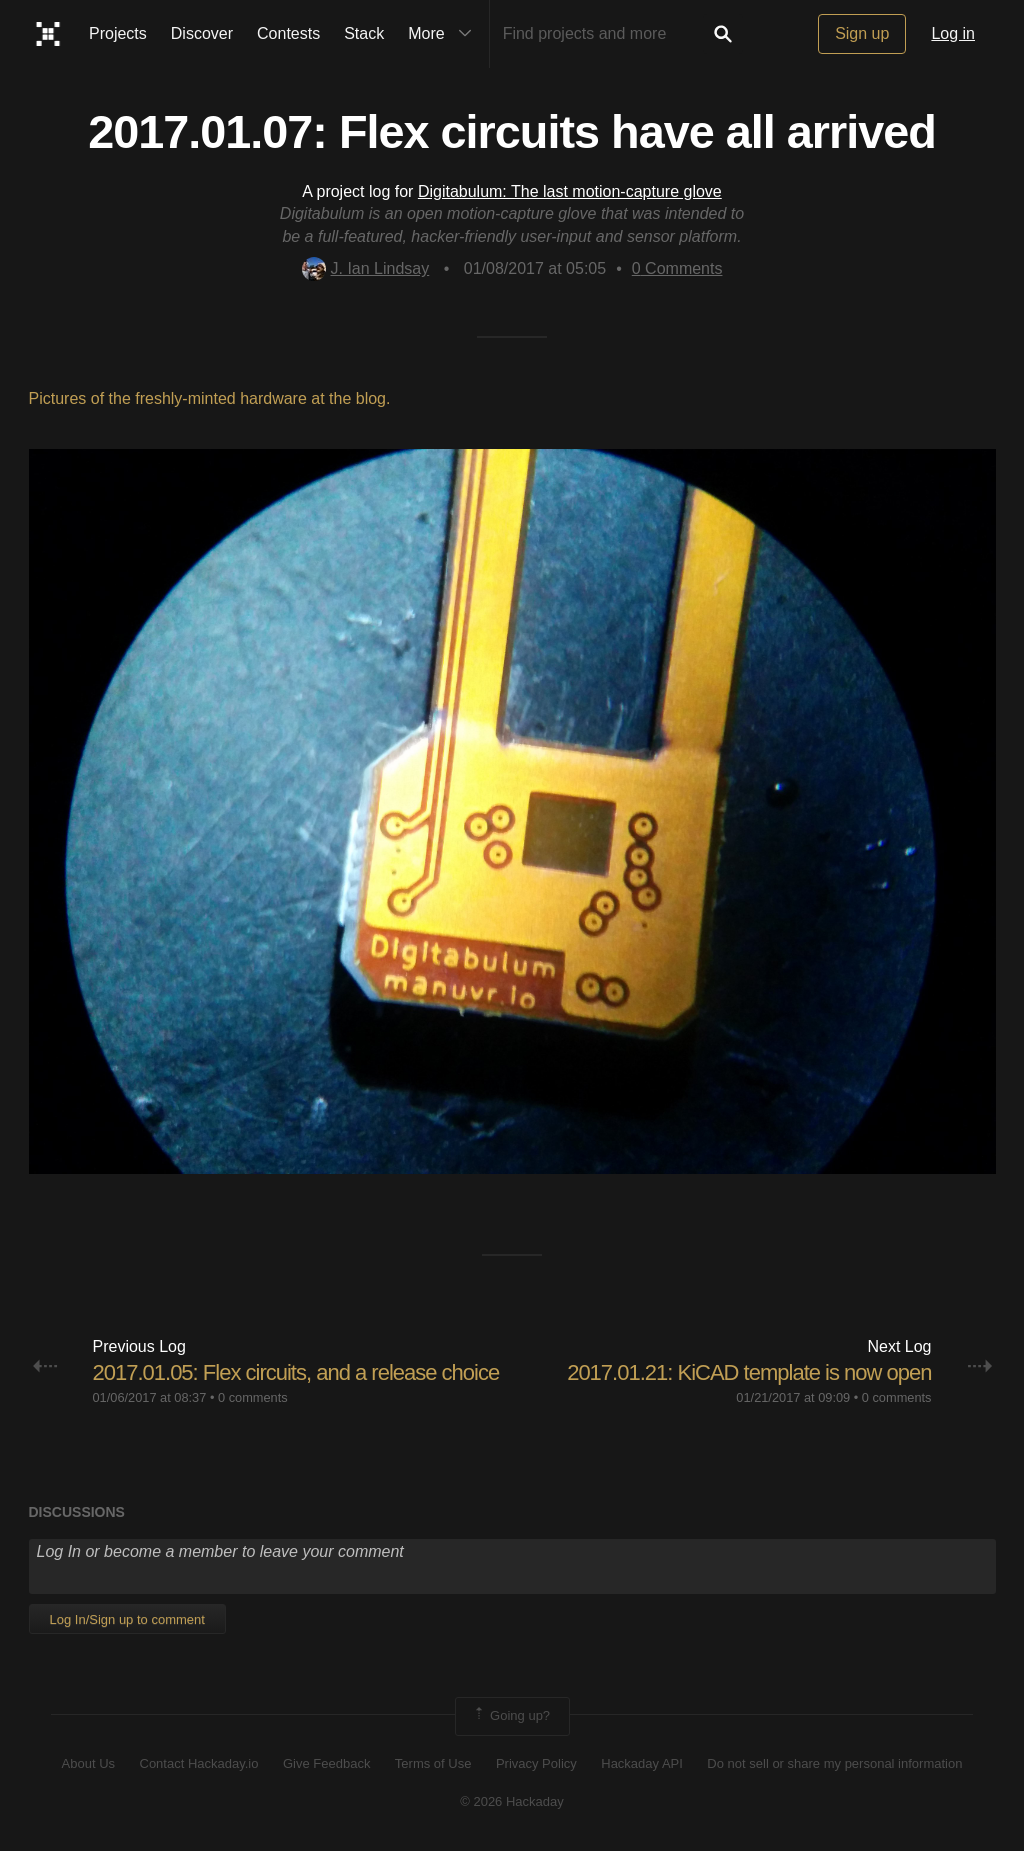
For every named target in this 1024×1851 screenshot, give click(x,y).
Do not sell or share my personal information (834, 1763)
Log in (953, 33)
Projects (118, 33)
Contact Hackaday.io (199, 1763)
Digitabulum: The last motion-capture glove (570, 191)
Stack (364, 33)
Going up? (511, 1716)
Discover (202, 33)
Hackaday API (642, 1763)
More (444, 34)
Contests (288, 33)
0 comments (253, 1397)
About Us (88, 1763)
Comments (677, 268)
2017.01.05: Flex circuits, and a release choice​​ (296, 1372)
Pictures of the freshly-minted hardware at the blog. (210, 398)
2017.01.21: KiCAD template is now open (749, 1372)
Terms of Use (433, 1763)
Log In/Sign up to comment (127, 1619)
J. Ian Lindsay (366, 268)
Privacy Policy (536, 1763)
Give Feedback (326, 1763)
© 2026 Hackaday (512, 1801)
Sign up (862, 33)
